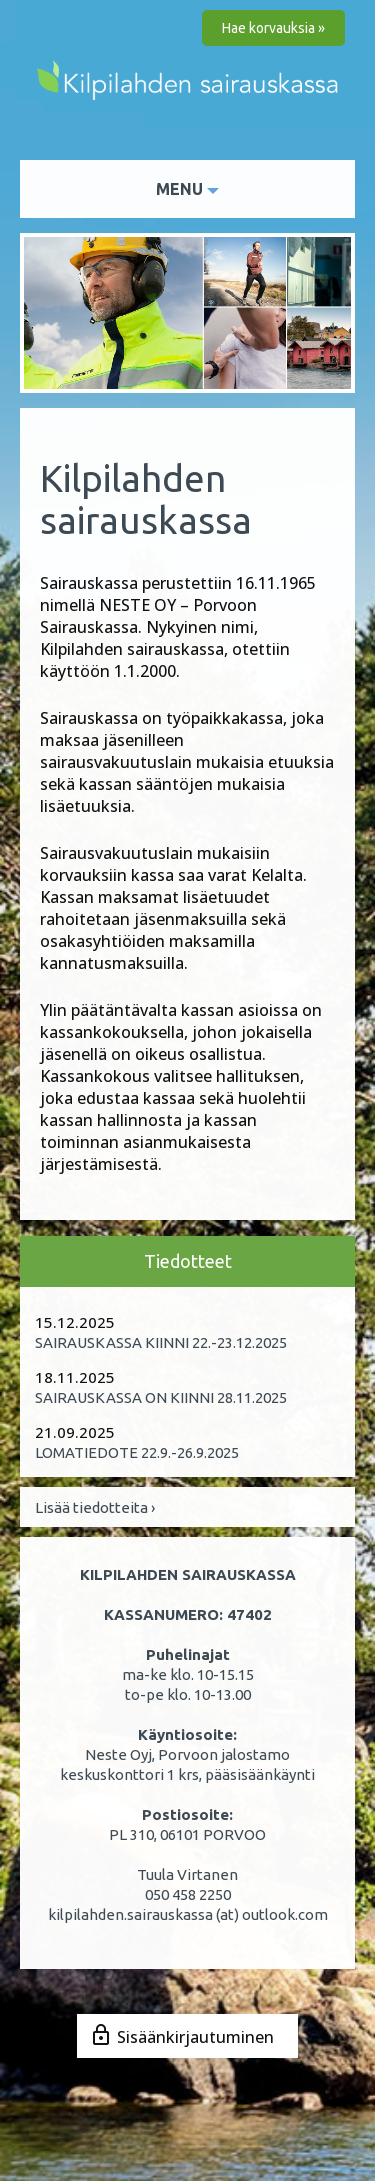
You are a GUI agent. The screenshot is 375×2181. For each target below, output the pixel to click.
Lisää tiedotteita (95, 1507)
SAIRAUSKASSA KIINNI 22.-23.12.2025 (161, 1342)
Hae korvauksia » (273, 28)
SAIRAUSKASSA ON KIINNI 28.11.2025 (161, 1397)
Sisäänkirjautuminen (195, 2037)
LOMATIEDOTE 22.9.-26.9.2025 (137, 1452)
